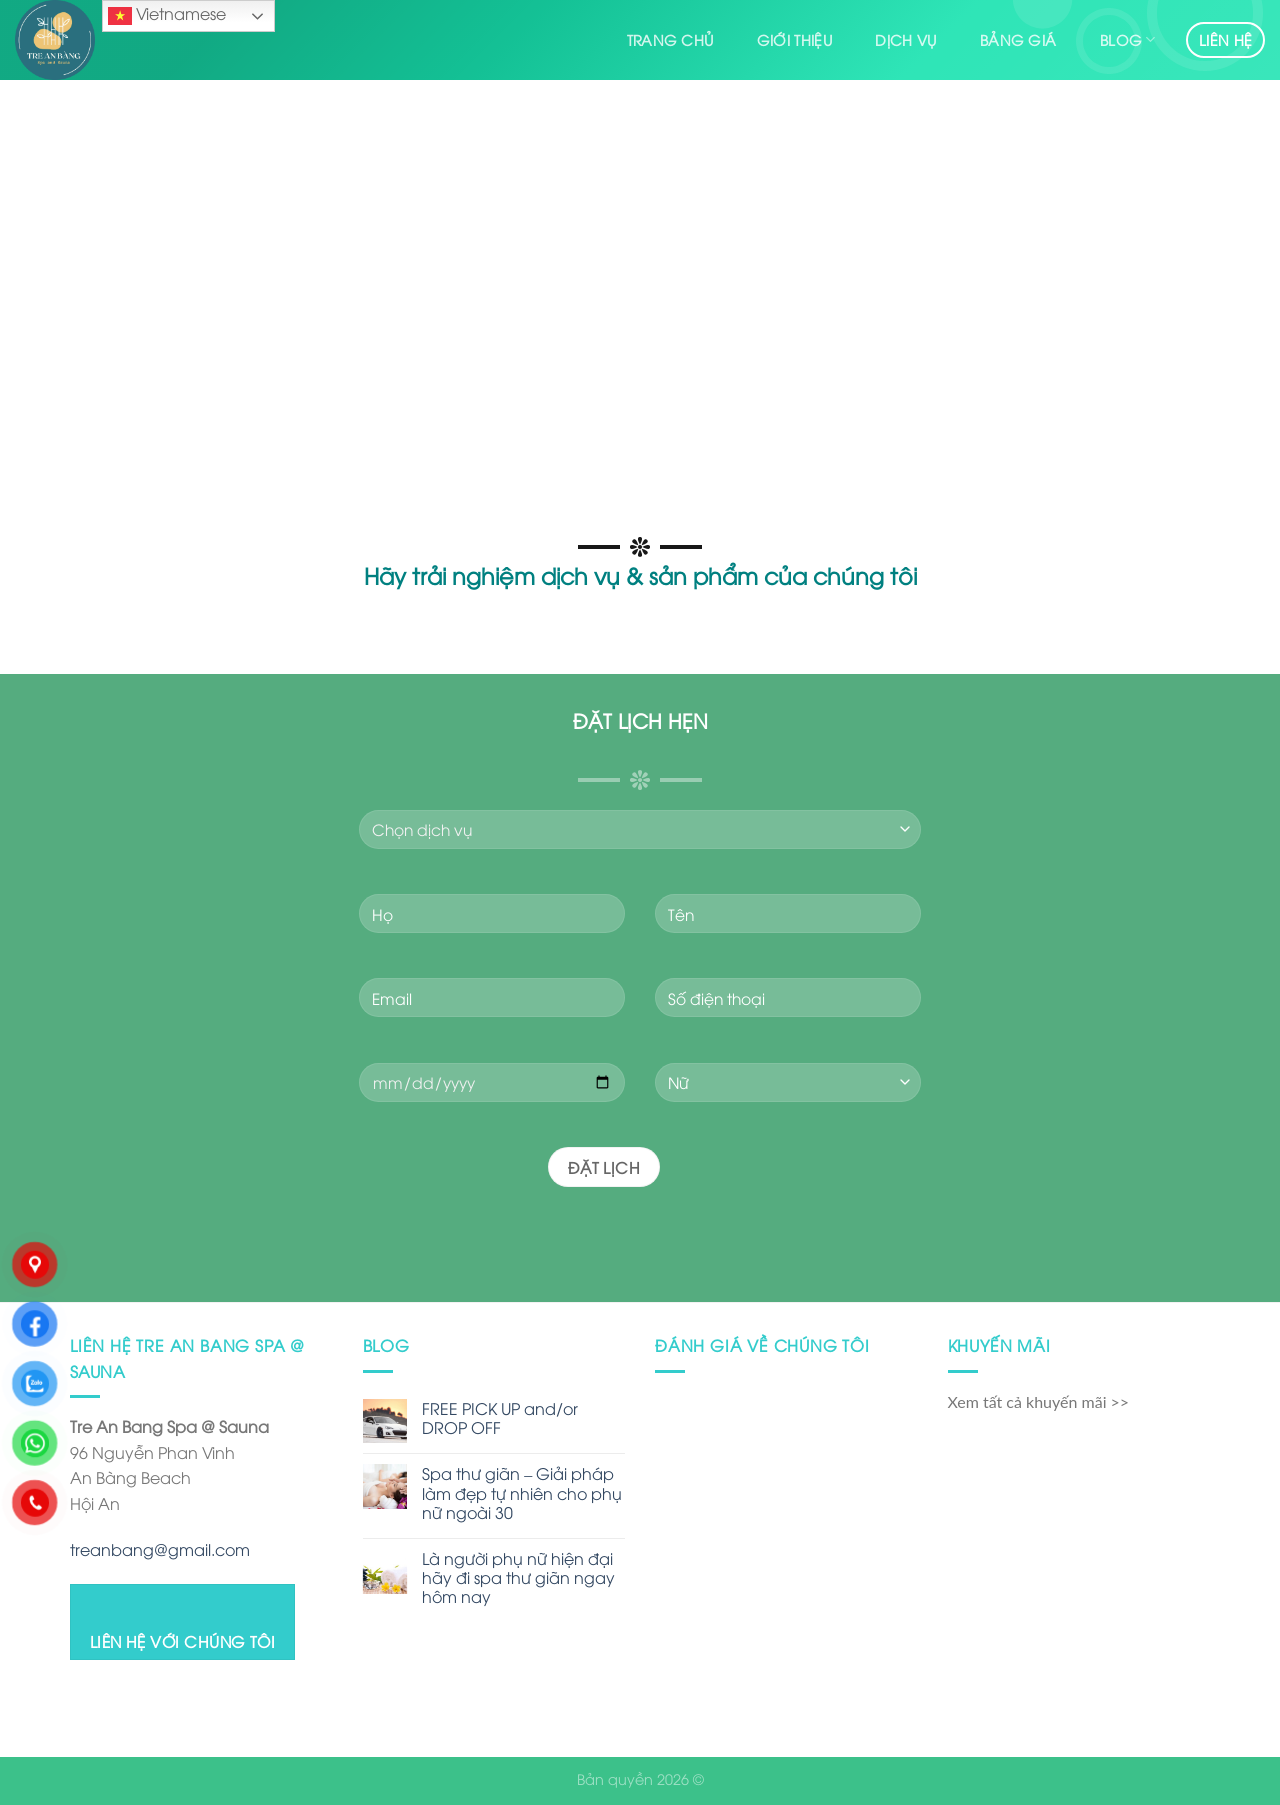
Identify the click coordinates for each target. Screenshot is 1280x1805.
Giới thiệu (794, 39)
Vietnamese (167, 15)
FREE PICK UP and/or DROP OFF (500, 1418)
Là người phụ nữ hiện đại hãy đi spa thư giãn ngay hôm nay (518, 1578)
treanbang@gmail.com (160, 1549)
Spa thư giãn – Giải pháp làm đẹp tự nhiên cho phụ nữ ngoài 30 (522, 1493)
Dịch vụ (905, 39)
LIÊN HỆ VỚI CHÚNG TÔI (183, 1640)
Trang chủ (670, 39)
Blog (1128, 40)
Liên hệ (1225, 39)
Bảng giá (1018, 39)
